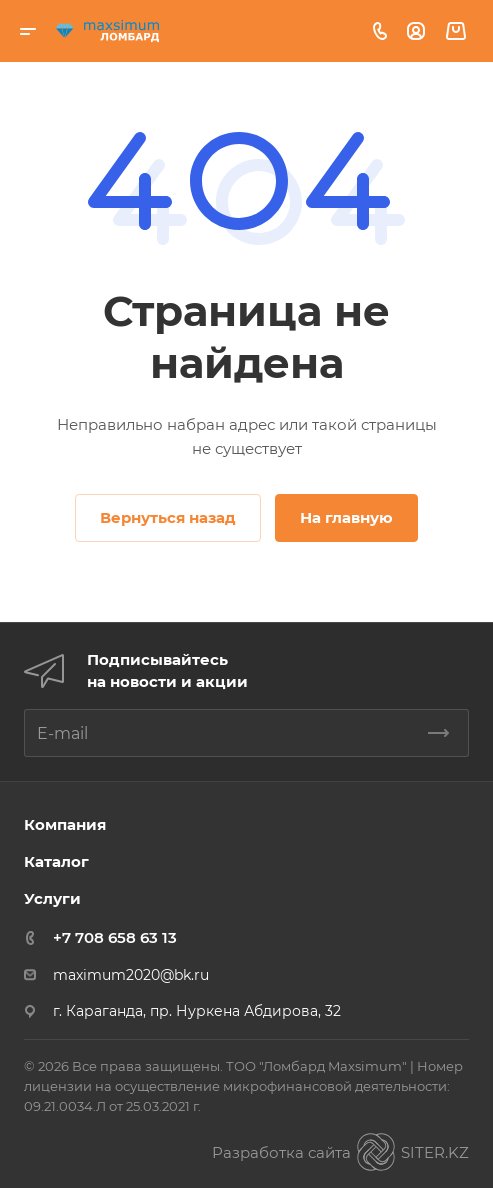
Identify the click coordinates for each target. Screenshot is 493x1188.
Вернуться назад (168, 517)
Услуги (52, 898)
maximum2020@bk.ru (131, 975)
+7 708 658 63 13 (115, 937)
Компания (65, 824)
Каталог (56, 861)
